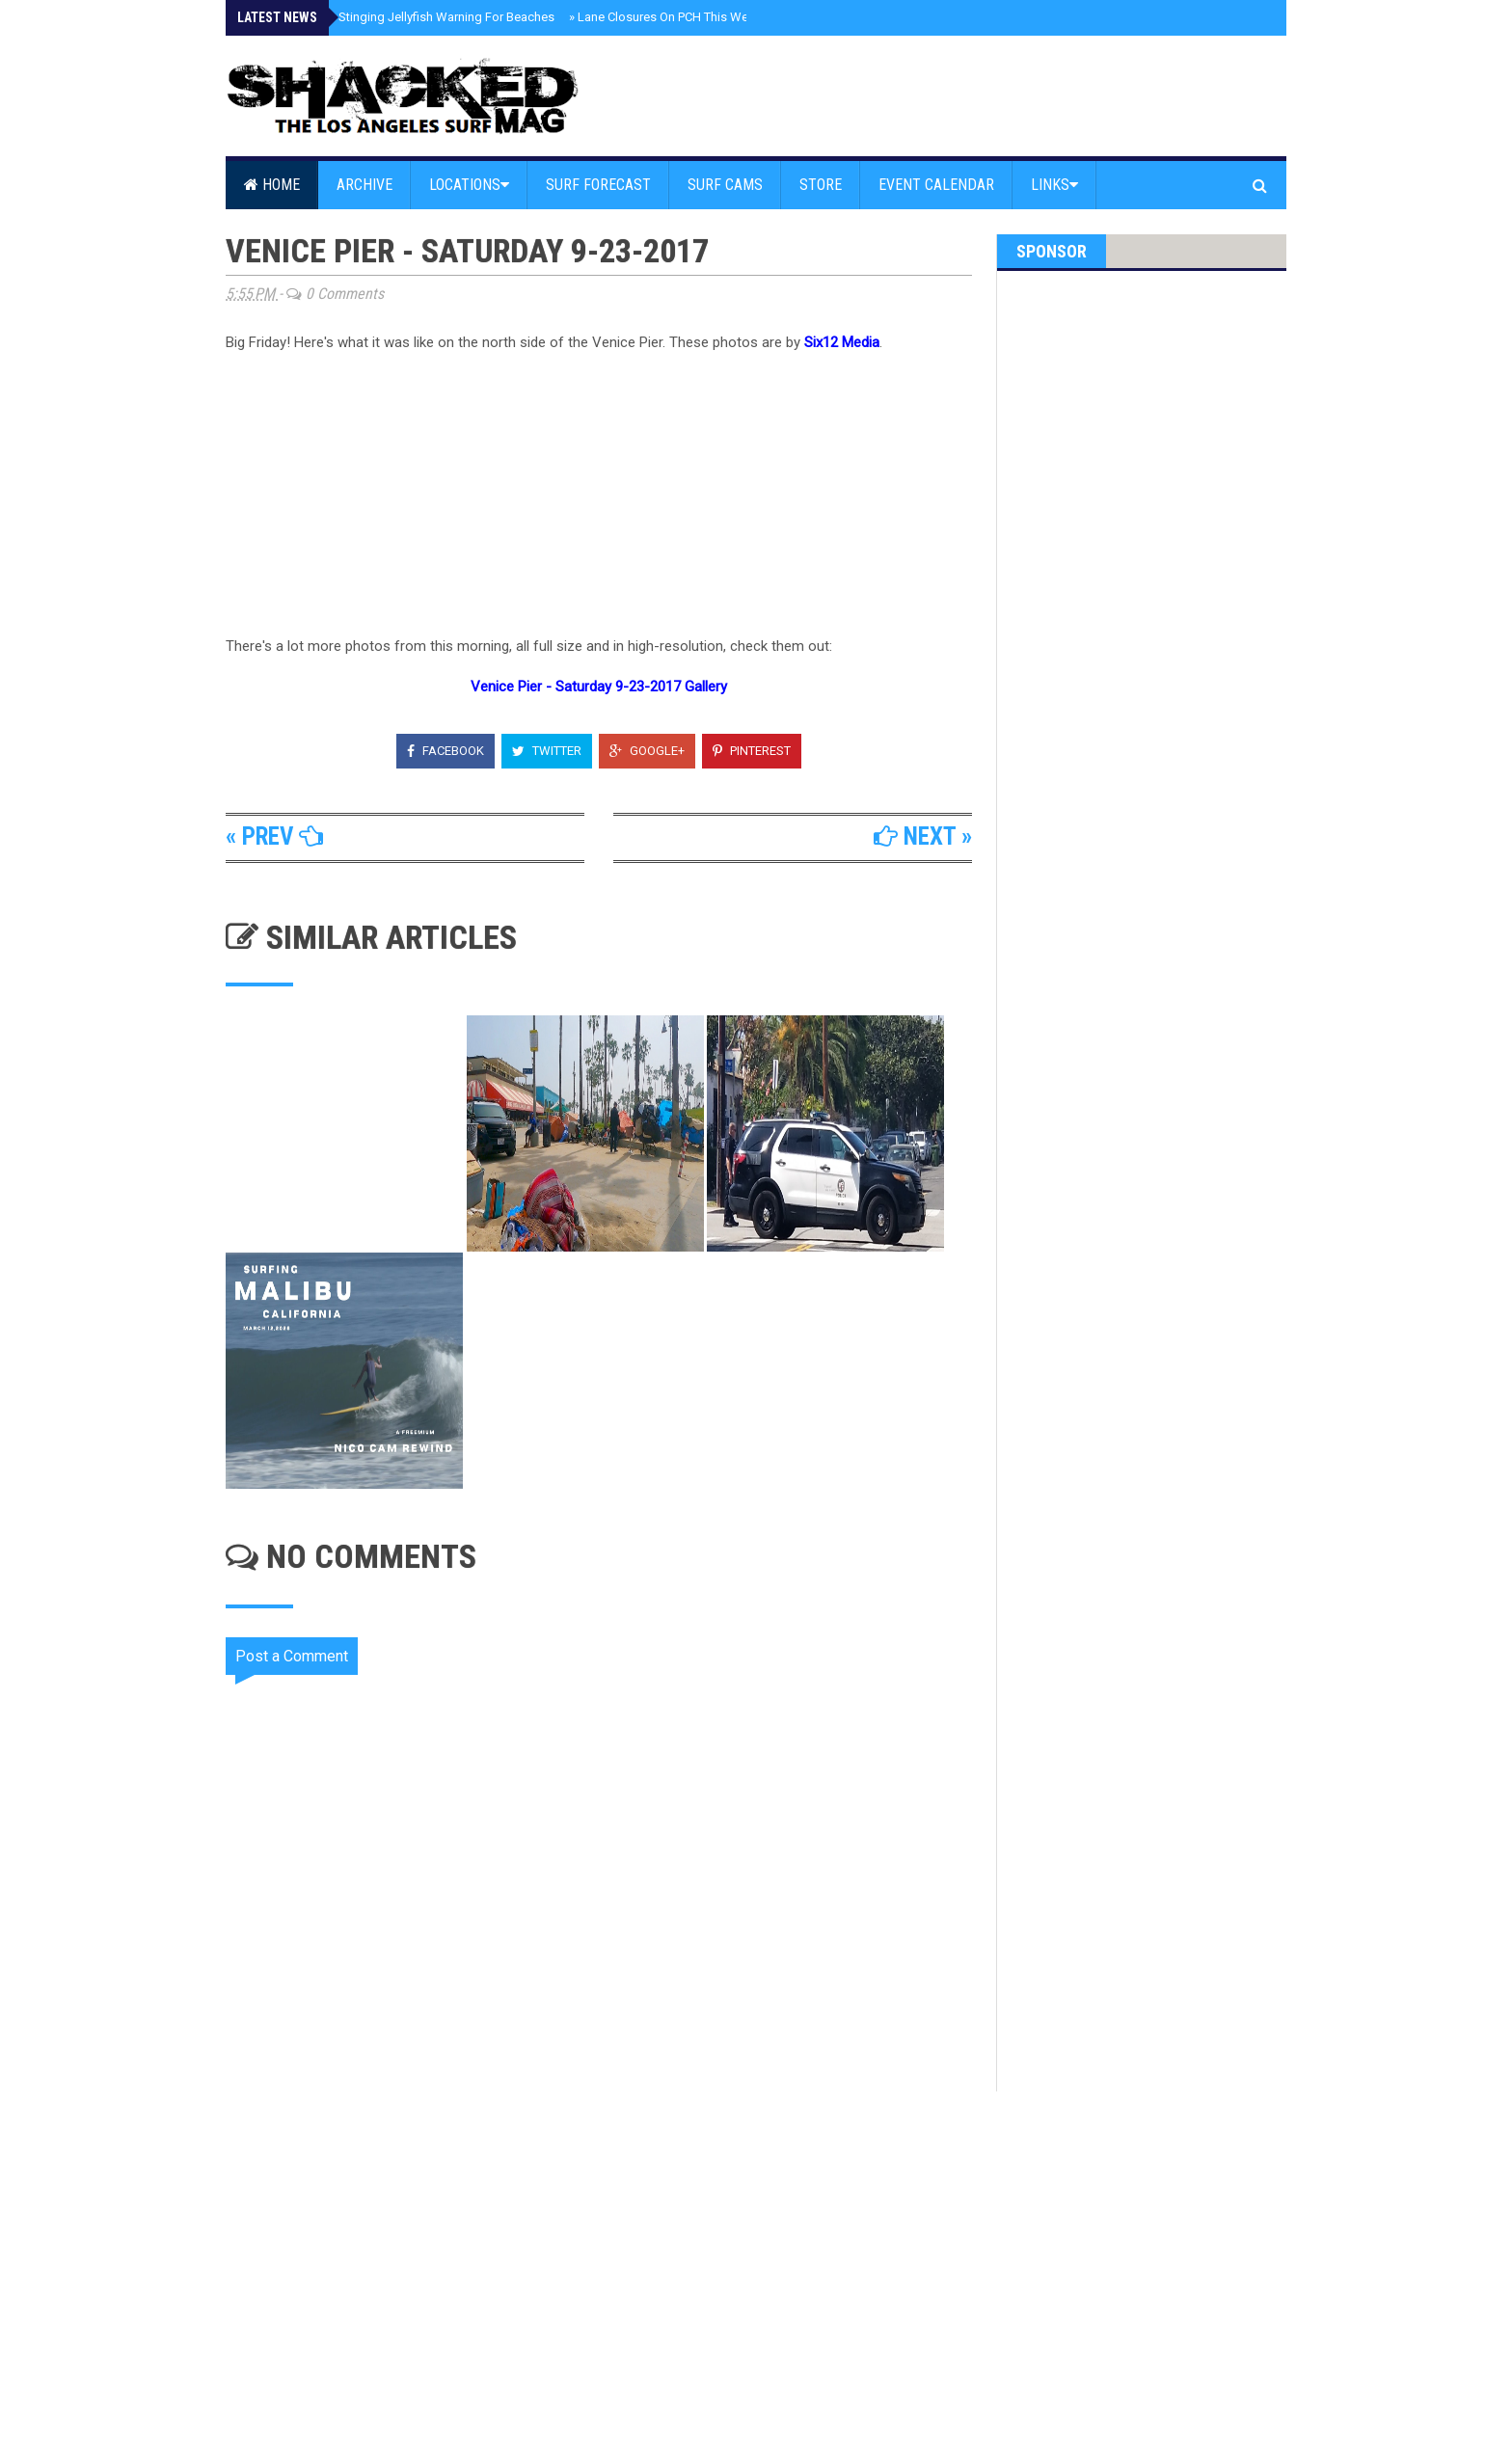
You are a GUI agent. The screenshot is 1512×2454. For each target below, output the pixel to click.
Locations (469, 184)
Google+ (647, 750)
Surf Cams (725, 184)
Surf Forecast (598, 184)
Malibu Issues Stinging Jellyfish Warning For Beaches (402, 17)
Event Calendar (936, 184)
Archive (364, 184)
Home (272, 184)
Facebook (445, 750)
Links (1054, 184)
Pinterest (752, 750)
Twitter (546, 750)
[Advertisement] (611, 2255)
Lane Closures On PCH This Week (665, 17)
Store (820, 184)
